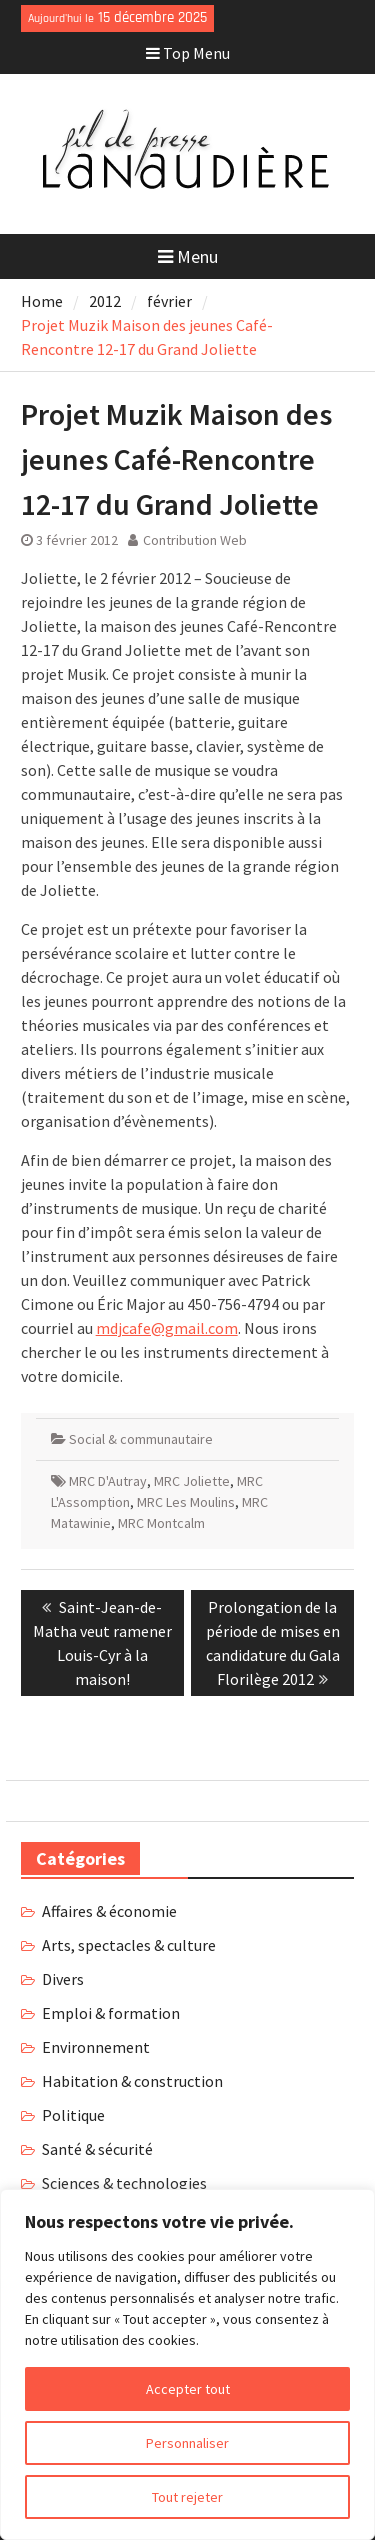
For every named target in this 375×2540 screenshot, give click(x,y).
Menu (188, 256)
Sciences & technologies (124, 2183)
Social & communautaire (141, 1439)
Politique (73, 2115)
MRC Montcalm (161, 1523)
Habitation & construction (132, 2081)
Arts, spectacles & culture (129, 1945)
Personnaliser (187, 2443)
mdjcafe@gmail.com (167, 1328)
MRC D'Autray (108, 1481)
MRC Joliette (192, 1481)
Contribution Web (195, 540)
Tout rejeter (187, 2497)
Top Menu (188, 53)
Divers (63, 1979)
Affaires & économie (109, 1911)
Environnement (96, 2047)
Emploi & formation (111, 2013)
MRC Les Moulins (186, 1502)
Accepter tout (188, 2389)
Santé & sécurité (97, 2149)
